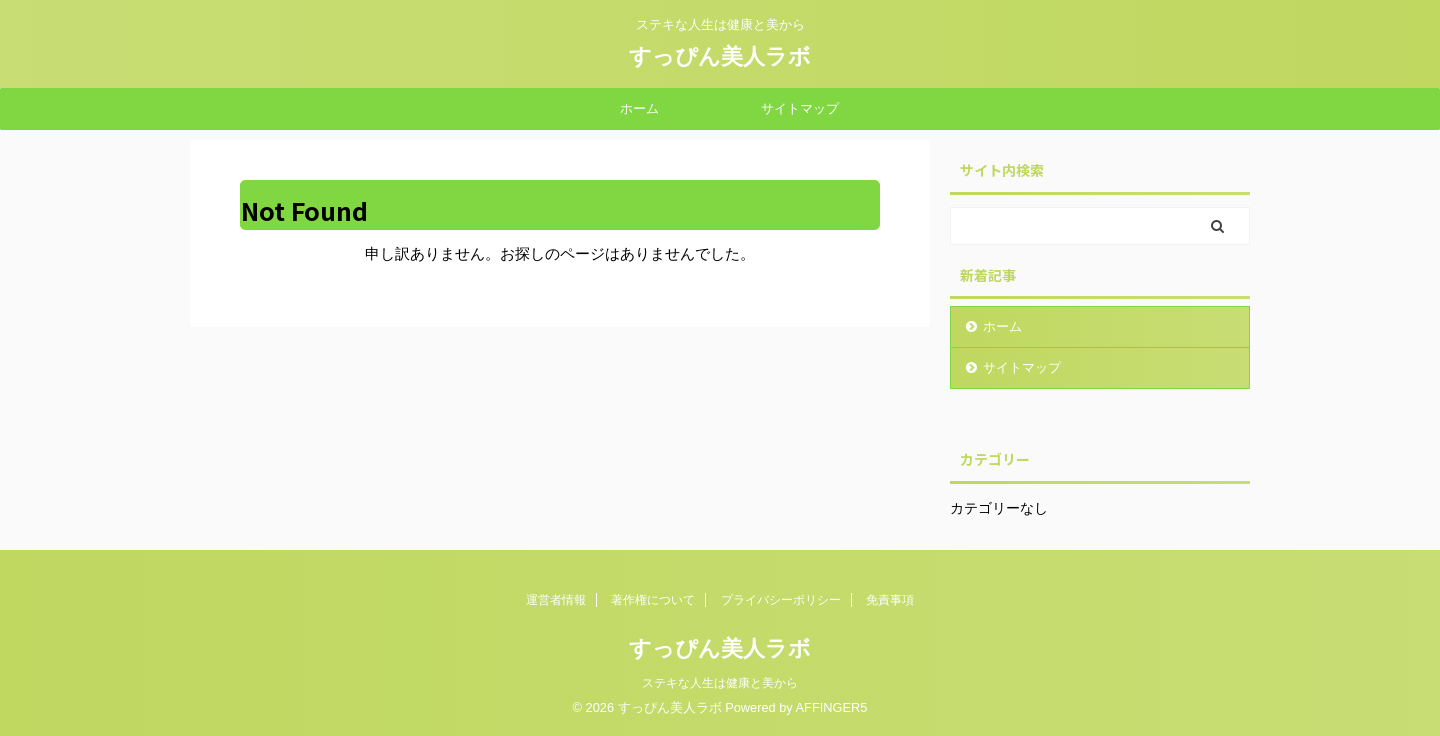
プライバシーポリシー (781, 600)
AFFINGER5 (832, 707)
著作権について (653, 600)
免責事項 (890, 600)
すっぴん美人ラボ (720, 56)
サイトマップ (800, 108)
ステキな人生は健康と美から (720, 683)
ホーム (639, 108)
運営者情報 (556, 600)
